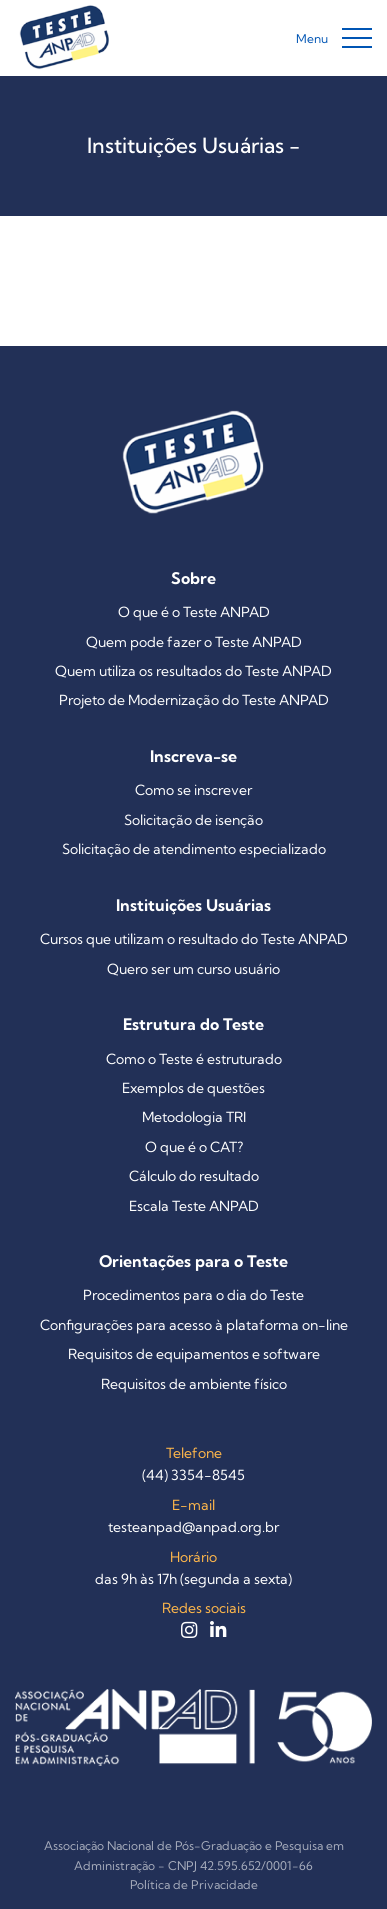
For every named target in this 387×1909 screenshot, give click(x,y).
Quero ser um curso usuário (193, 969)
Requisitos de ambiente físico (194, 1384)
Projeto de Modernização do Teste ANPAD (194, 700)
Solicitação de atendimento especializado (194, 849)
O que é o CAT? (194, 1147)
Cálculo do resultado (194, 1176)
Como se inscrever (193, 790)
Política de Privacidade (194, 1884)
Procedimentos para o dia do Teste (193, 1295)
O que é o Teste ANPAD (194, 612)
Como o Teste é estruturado (194, 1059)
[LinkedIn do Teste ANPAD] (218, 1631)
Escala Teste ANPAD (194, 1206)
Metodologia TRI (194, 1117)
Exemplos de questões (193, 1088)
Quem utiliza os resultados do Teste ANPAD (193, 671)
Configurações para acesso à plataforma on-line (194, 1325)
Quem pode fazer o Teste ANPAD (194, 642)
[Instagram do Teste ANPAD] (190, 1631)
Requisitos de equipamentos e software (194, 1354)
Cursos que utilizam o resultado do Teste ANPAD (194, 939)
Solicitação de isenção (193, 820)
